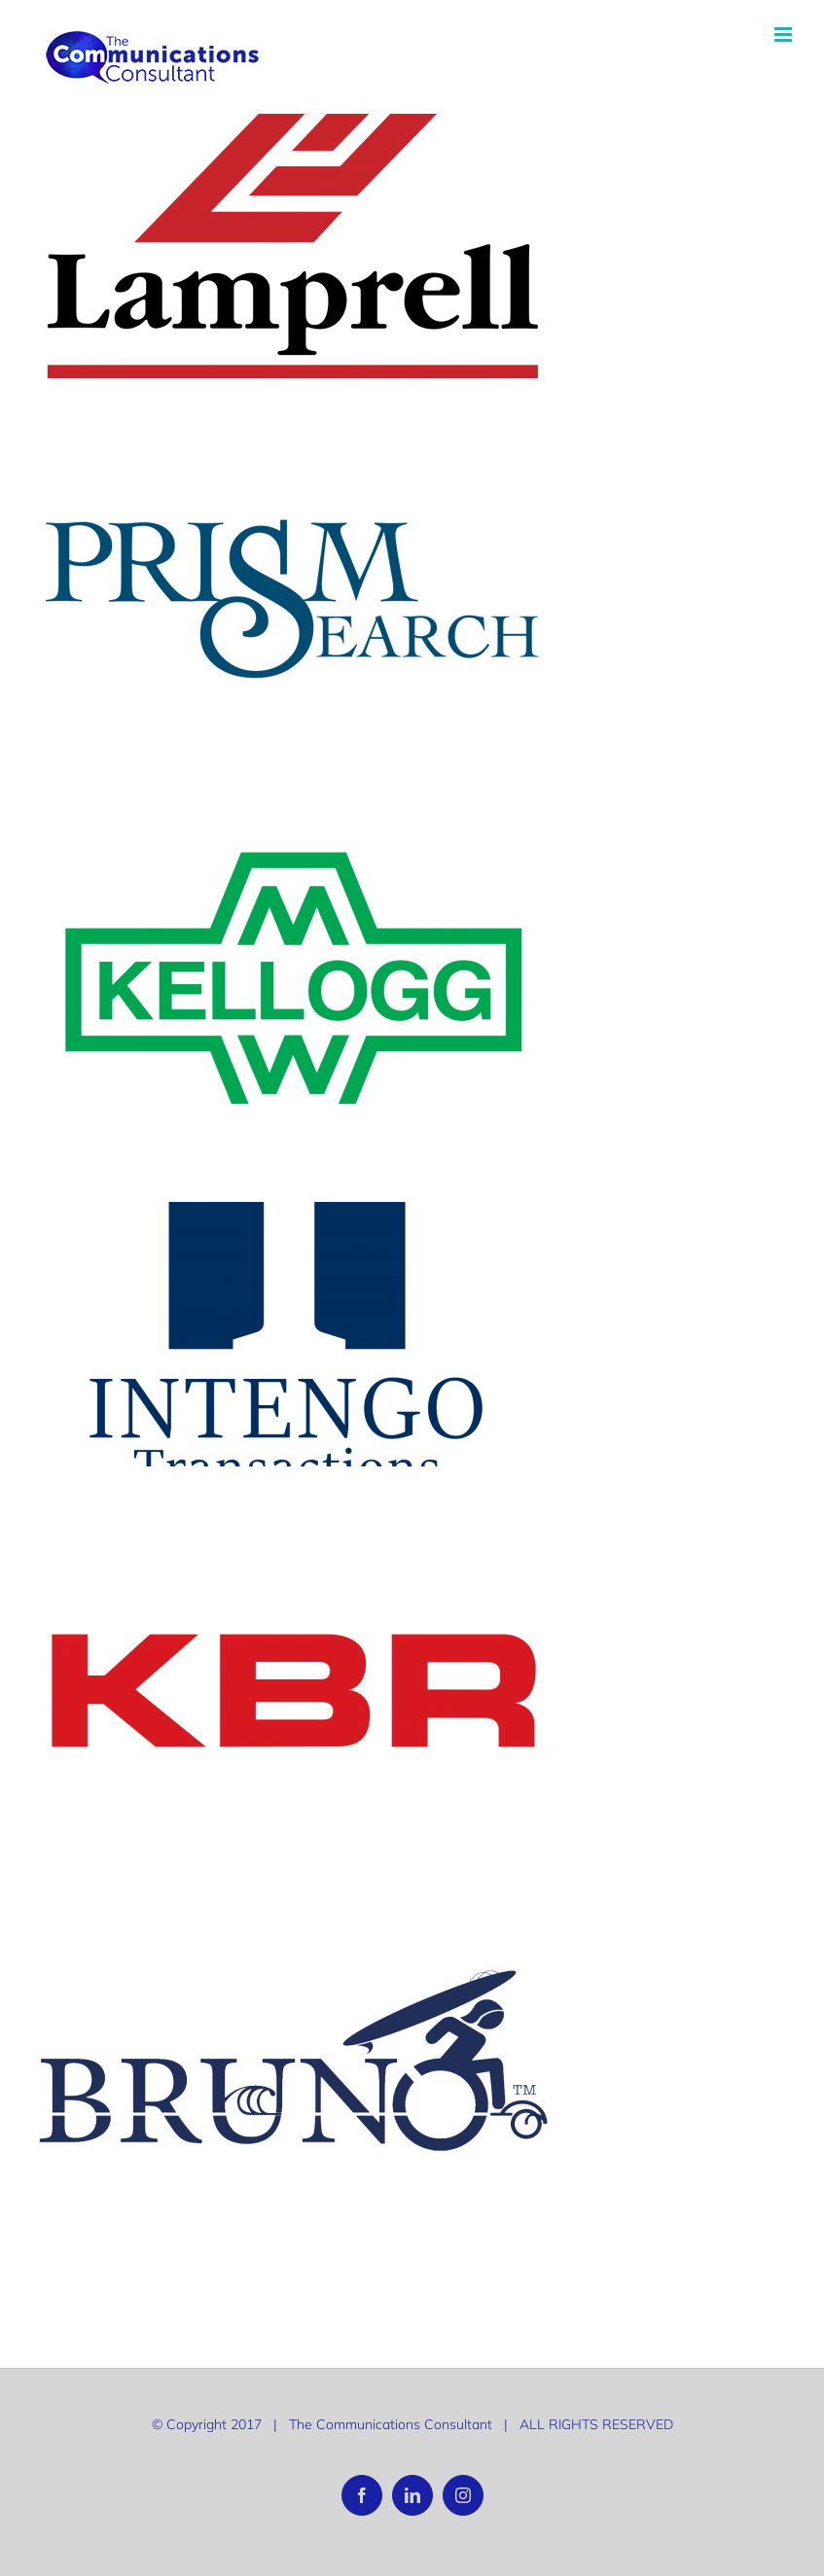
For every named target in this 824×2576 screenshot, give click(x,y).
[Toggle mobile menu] (784, 34)
